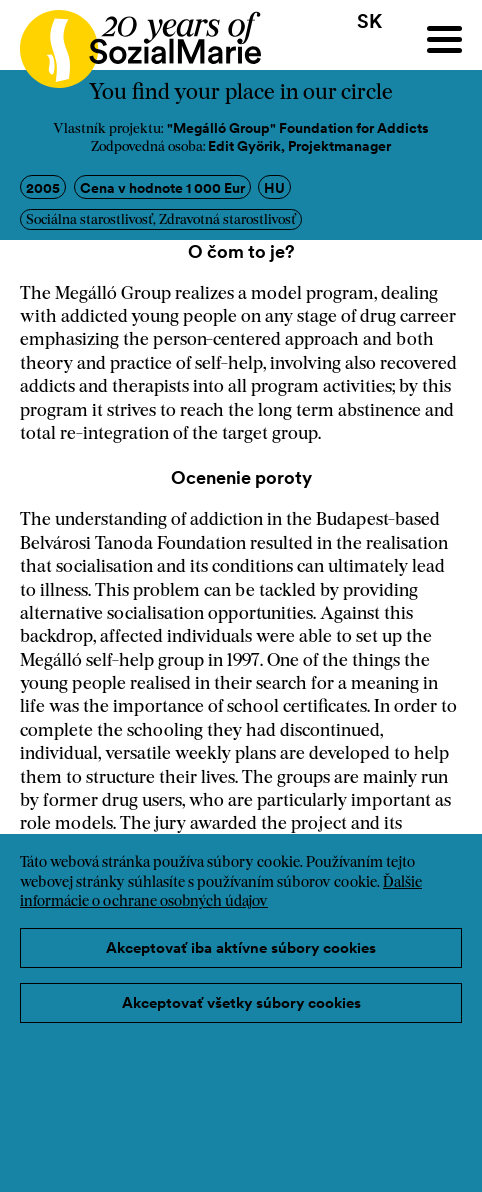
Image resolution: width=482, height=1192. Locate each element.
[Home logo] (130, 40)
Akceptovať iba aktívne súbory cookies (241, 947)
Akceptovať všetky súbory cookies (241, 1002)
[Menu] (444, 39)
